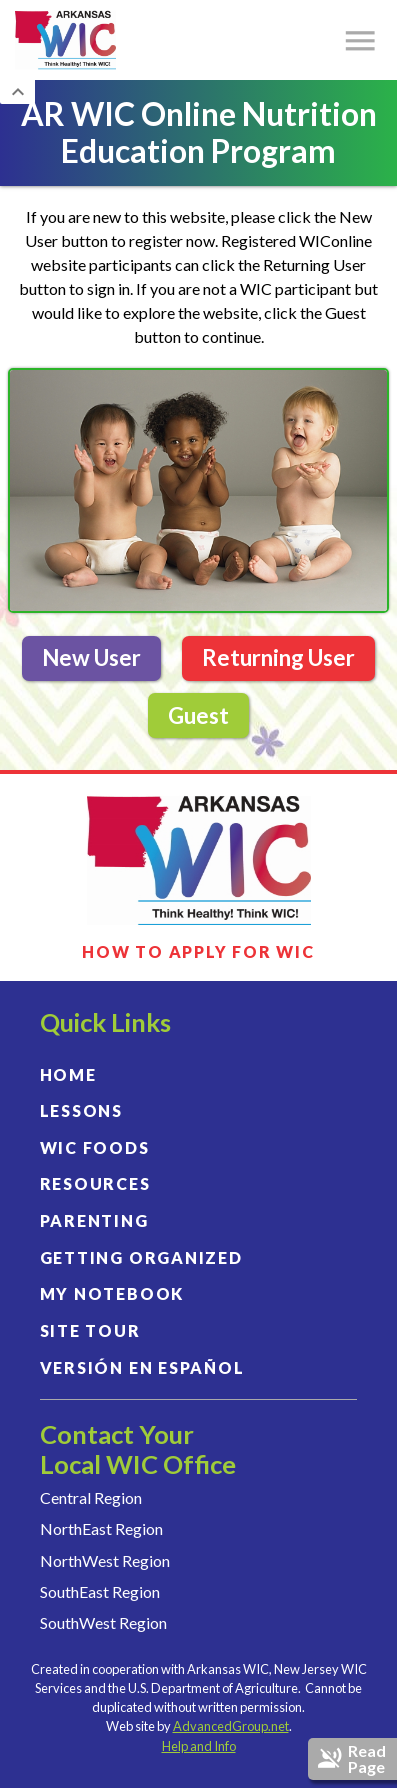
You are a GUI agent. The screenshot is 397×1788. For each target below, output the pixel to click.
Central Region (91, 1497)
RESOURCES (95, 1183)
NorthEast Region (101, 1528)
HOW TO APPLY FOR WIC (198, 952)
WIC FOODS (95, 1147)
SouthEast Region (100, 1591)
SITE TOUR (90, 1330)
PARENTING (94, 1220)
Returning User (278, 657)
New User (91, 657)
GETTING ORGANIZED (141, 1257)
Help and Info (199, 1746)
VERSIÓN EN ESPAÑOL (142, 1367)
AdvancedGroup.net (231, 1726)
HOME (68, 1074)
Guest (198, 715)
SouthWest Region (103, 1622)
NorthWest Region (105, 1560)
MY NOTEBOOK (112, 1293)
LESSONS (81, 1110)
